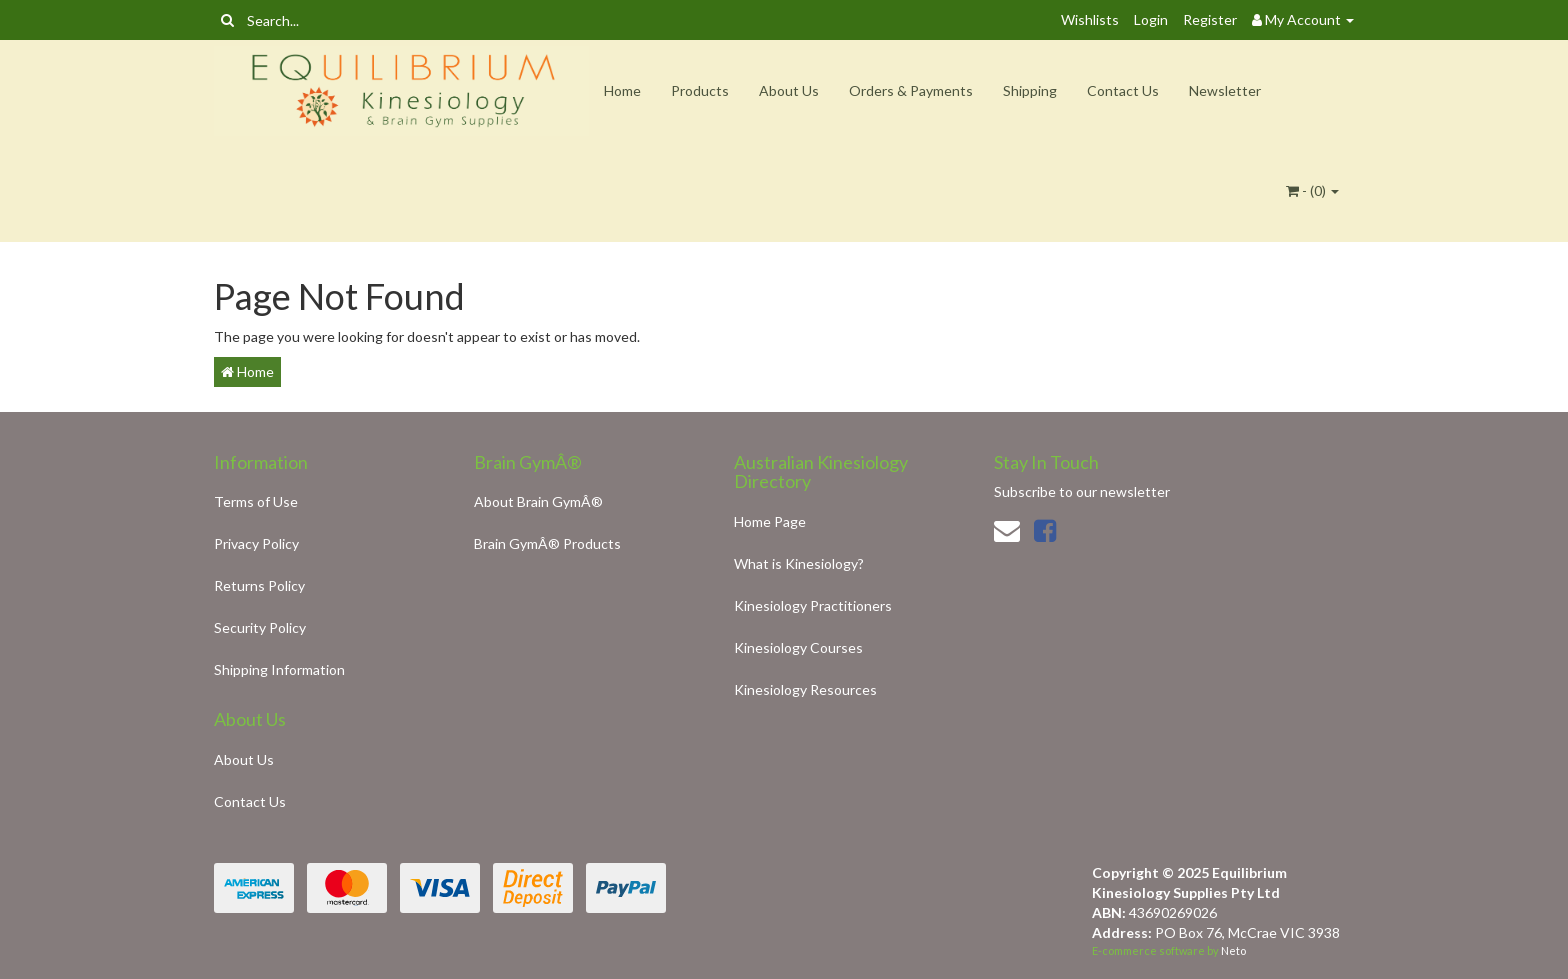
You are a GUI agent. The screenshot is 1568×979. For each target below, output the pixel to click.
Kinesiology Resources (805, 689)
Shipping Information (279, 669)
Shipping (1030, 90)
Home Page (770, 521)
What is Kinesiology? (799, 563)
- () (1312, 190)
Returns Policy (259, 585)
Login (1151, 19)
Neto (1233, 950)
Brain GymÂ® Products (547, 543)
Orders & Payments (911, 90)
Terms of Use (256, 501)
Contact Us (1123, 90)
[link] (1045, 530)
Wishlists (1090, 19)
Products (700, 90)
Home (622, 90)
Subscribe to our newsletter (1082, 491)
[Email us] (1007, 530)
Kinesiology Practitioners (813, 605)
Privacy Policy (256, 543)
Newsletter (1225, 90)
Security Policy (260, 627)
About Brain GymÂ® (538, 501)
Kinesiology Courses (798, 647)
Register (1210, 19)
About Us (789, 90)
